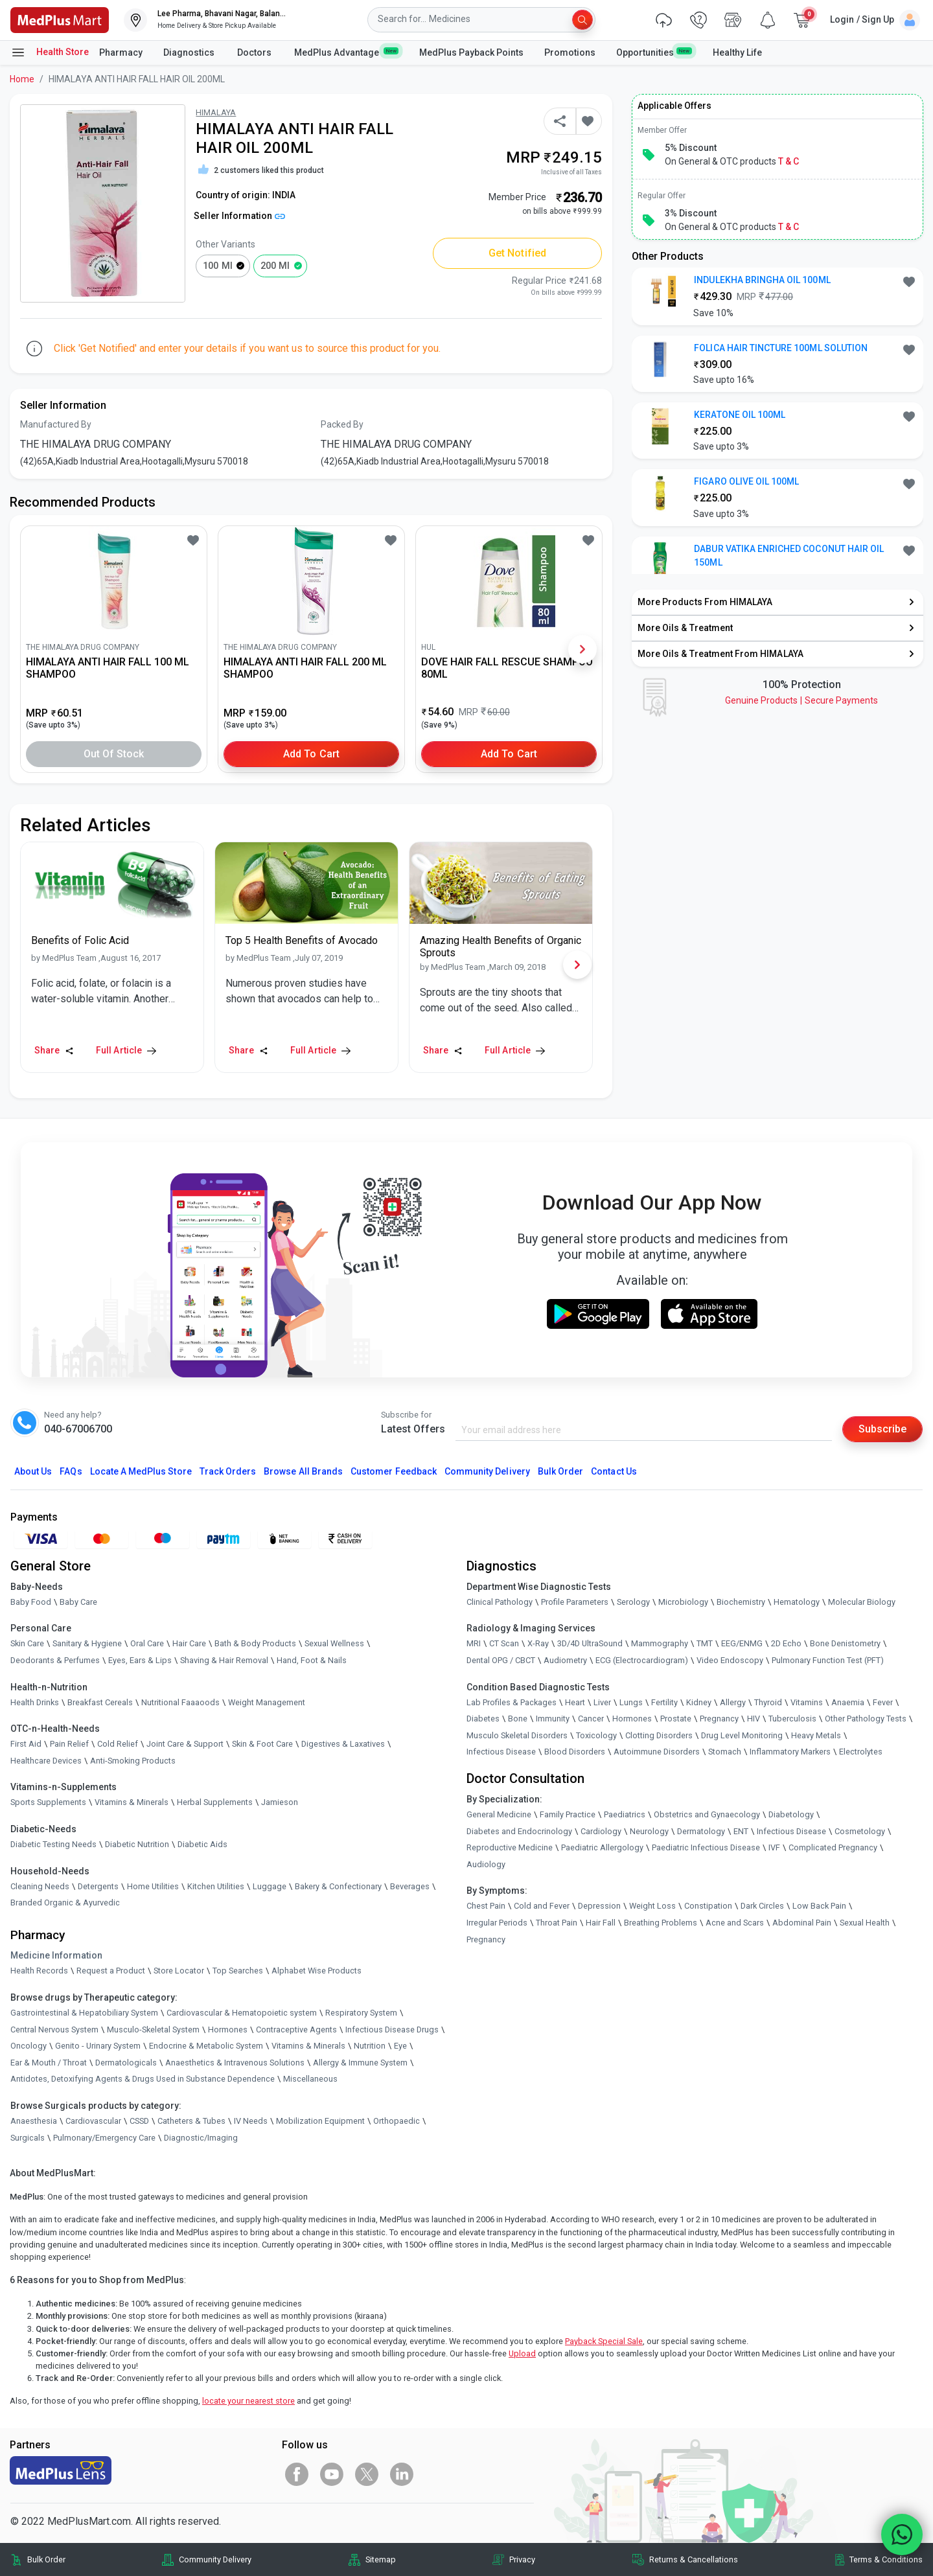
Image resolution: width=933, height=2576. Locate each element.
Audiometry (565, 1660)
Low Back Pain (819, 1906)
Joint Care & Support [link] (185, 1744)
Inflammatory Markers (790, 1751)
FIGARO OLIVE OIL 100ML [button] (746, 481)
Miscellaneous (310, 2079)
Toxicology (596, 1735)
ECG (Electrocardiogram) (641, 1660)
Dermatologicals (126, 2062)
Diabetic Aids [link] (202, 1844)
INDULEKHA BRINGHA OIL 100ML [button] (762, 280)
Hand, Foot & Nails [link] (312, 1660)
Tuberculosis (792, 1718)
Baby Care (78, 1602)
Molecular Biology (861, 1602)
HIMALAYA (216, 112)
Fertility (664, 1702)
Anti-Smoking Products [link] (133, 1760)
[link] (59, 19)
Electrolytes (860, 1751)
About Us (33, 1471)
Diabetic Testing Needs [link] (53, 1844)
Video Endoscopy (730, 1660)
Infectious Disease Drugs (392, 2029)
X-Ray (538, 1643)
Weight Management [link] (266, 1702)
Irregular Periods (496, 1922)
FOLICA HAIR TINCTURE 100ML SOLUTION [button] (781, 348)
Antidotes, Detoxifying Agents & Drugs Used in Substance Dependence (142, 2079)
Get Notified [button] (517, 253)
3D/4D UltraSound (590, 1643)
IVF (774, 1847)
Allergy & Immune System (360, 2062)
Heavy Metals (816, 1735)
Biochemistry (741, 1602)
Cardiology (601, 1831)
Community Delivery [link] (215, 2559)
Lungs (631, 1702)
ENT (740, 1831)
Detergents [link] (98, 1886)
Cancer (591, 1718)
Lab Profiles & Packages (511, 1702)
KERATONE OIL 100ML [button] (739, 414)
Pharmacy (121, 52)
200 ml (275, 265)
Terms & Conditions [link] (886, 2559)
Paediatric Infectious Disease (706, 1847)
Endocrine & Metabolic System (206, 2046)
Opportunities (653, 52)
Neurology (649, 1831)
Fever (883, 1702)
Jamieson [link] (279, 1802)
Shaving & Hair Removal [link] (224, 1660)
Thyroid (768, 1702)
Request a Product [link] (110, 1970)
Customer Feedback (394, 1471)
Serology (633, 1602)
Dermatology (701, 1831)
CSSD (139, 2121)
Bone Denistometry (845, 1643)
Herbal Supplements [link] (215, 1802)
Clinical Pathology (499, 1602)
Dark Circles (762, 1906)
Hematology (797, 1602)
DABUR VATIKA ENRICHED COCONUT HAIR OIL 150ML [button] (789, 556)
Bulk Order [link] (46, 2559)
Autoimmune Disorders (657, 1751)
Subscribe (882, 1429)
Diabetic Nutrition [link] (137, 1844)
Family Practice (567, 1814)
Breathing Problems (660, 1922)
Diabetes (483, 1718)
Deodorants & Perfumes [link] (55, 1660)
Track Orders (228, 1471)
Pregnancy (719, 1718)
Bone (517, 1718)
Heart (575, 1702)
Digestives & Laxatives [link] (343, 1744)
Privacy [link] (522, 2559)
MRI (473, 1643)
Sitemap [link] (380, 2559)
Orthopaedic (396, 2121)
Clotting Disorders (659, 1735)
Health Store (49, 52)
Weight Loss (652, 1906)
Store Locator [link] (179, 1970)
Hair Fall (601, 1922)
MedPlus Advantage (346, 52)
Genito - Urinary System (98, 2046)
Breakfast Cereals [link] (100, 1702)
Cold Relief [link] (117, 1744)
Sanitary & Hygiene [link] (87, 1643)
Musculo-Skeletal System (153, 2029)
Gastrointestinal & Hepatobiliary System (84, 2013)
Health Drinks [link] (34, 1702)
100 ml (217, 265)
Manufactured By (55, 424)
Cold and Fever (542, 1906)
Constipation (708, 1906)
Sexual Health (865, 1922)
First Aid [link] (25, 1744)
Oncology (28, 2046)
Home (22, 79)
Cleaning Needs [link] (39, 1886)
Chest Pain (485, 1906)
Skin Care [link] (27, 1643)
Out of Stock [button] (114, 754)
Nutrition (370, 2046)
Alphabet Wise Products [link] (316, 1970)
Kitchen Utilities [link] (215, 1886)
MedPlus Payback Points (471, 52)
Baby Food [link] (30, 1602)
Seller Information (239, 216)
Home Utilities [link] (153, 1886)
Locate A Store (141, 1471)
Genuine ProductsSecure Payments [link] (801, 700)
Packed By (342, 424)
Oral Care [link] (147, 1643)
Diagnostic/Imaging (201, 2138)
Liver (602, 1702)
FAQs (71, 1471)
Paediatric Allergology (602, 1847)
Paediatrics (624, 1814)
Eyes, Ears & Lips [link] (140, 1660)
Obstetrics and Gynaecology (707, 1814)
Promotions (569, 52)
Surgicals (27, 2138)
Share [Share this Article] (54, 1050)
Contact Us (613, 1471)
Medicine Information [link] (56, 1955)
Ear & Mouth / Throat (48, 2062)
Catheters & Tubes (191, 2121)
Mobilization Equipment (320, 2121)
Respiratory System (361, 2013)
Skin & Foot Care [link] (262, 1744)
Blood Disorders (574, 1751)
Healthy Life (737, 52)
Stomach (724, 1751)
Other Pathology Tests (865, 1718)
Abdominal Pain (801, 1922)
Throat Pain (556, 1922)
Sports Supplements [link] (48, 1802)
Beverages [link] (410, 1886)
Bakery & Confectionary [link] (338, 1886)
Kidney (698, 1702)
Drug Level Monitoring (742, 1735)
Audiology (485, 1864)
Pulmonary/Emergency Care (104, 2138)
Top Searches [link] (238, 1970)
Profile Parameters (574, 1602)
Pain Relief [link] (69, 1744)
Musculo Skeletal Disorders (517, 1735)
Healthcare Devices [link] (46, 1760)
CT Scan (504, 1643)
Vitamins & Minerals (308, 2046)
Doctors (255, 52)
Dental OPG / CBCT (500, 1660)
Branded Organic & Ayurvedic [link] (65, 1902)
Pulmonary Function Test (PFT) (828, 1660)
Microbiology (683, 1602)
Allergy (733, 1702)
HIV (753, 1718)
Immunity (553, 1718)
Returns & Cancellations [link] (693, 2559)
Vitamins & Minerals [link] (131, 1802)
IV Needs (251, 2121)
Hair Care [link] (189, 1643)
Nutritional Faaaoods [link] (180, 1702)
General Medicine (498, 1814)
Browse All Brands (303, 1471)
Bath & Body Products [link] (255, 1643)
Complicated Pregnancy (833, 1847)
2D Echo (786, 1643)
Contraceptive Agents (296, 2029)
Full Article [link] (126, 1050)
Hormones (228, 2029)
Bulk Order (560, 1471)
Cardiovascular (93, 2121)
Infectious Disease (501, 1751)
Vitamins (806, 1702)
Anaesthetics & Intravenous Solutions (235, 2062)
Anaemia (847, 1702)
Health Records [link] (39, 1970)
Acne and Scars (735, 1922)
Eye (400, 2046)
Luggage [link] (269, 1886)
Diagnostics (189, 52)
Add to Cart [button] (311, 754)
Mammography (659, 1643)
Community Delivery (487, 1471)
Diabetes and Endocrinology (519, 1831)
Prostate (675, 1718)
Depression (599, 1906)
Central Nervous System (54, 2029)
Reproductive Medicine (509, 1847)
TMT (705, 1643)
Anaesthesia (33, 2121)
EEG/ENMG (742, 1643)
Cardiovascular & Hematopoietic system (242, 2013)
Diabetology (791, 1814)
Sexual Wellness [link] (334, 1643)
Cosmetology (860, 1831)
